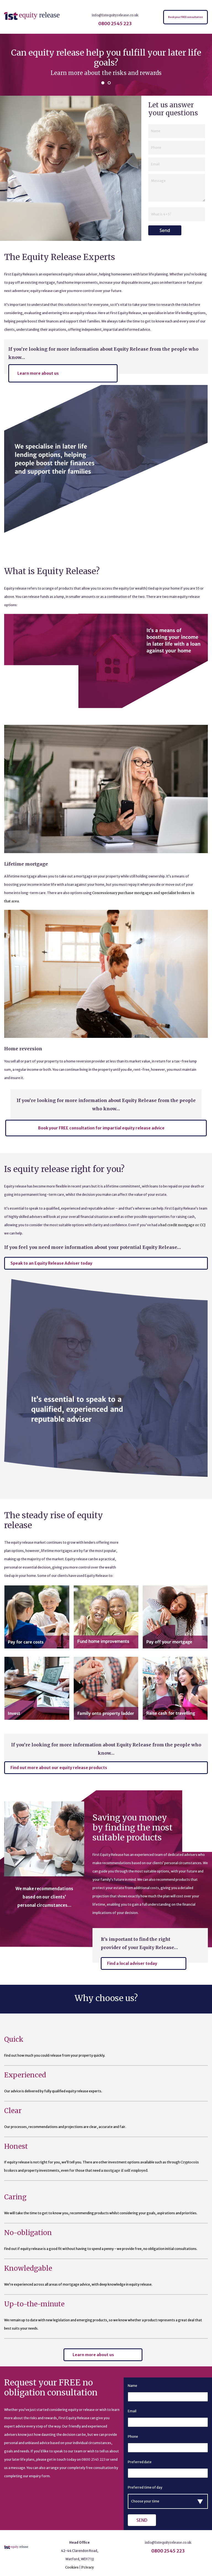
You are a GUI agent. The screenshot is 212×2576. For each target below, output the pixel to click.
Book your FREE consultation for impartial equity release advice (101, 1128)
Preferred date (140, 2462)
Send (165, 230)
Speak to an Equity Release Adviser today (51, 1263)
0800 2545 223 (115, 23)
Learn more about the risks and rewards (106, 72)
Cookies (72, 2567)
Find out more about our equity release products (58, 1767)
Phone (133, 2436)
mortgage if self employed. (126, 2170)
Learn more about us (38, 373)
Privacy (87, 2567)
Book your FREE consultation (185, 17)
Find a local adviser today (132, 1963)
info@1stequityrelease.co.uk (115, 15)
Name (132, 2386)
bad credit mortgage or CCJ (183, 1225)
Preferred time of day (145, 2487)
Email (132, 2411)
